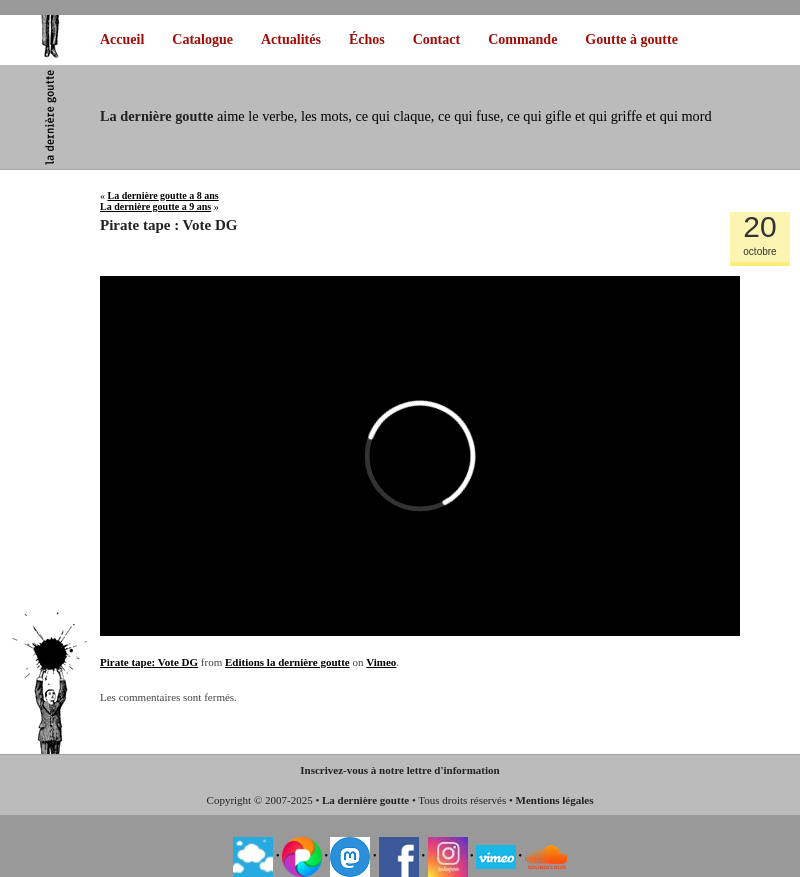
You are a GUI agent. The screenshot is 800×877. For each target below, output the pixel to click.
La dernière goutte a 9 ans (155, 206)
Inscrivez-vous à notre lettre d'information (399, 770)
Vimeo (381, 662)
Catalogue (202, 39)
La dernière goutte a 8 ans (163, 195)
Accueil (122, 39)
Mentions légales (555, 800)
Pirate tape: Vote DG (149, 662)
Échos (367, 39)
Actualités (291, 39)
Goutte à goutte (631, 39)
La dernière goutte (365, 800)
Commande (522, 39)
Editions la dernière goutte (287, 662)
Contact (436, 39)
